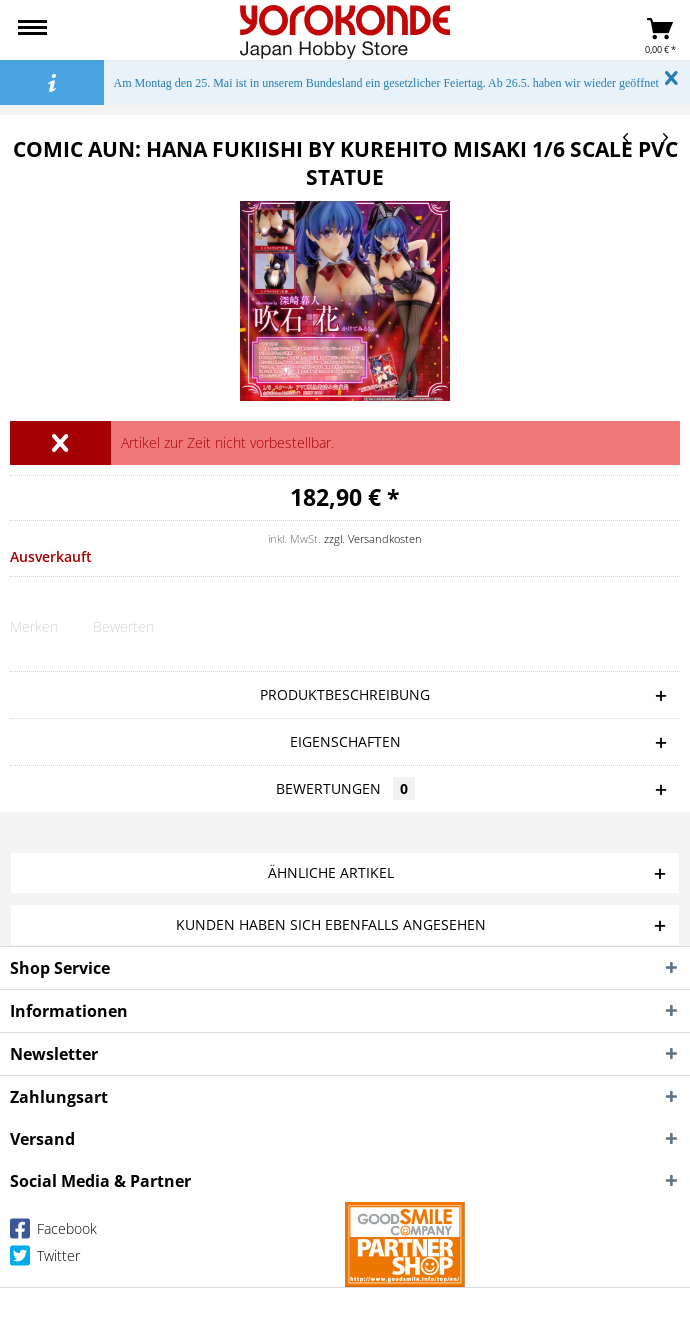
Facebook (53, 1232)
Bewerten (123, 626)
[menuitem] (32, 30)
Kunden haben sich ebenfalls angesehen (331, 924)
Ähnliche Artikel (331, 872)
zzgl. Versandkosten (373, 538)
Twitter (45, 1259)
